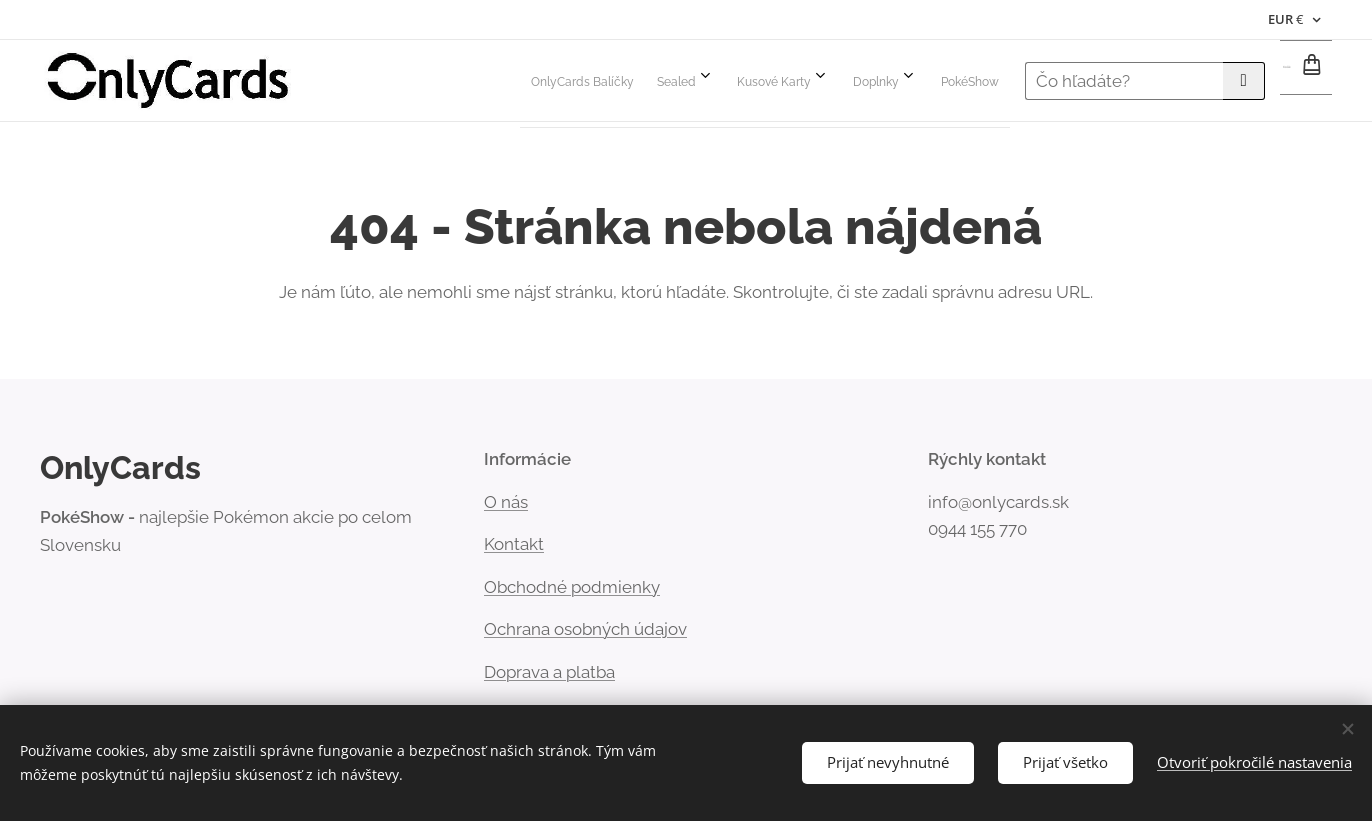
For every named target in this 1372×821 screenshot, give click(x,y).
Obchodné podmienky (572, 587)
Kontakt (514, 544)
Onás (506, 502)
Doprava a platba (549, 672)
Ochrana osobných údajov (585, 629)
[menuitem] (758, 81)
